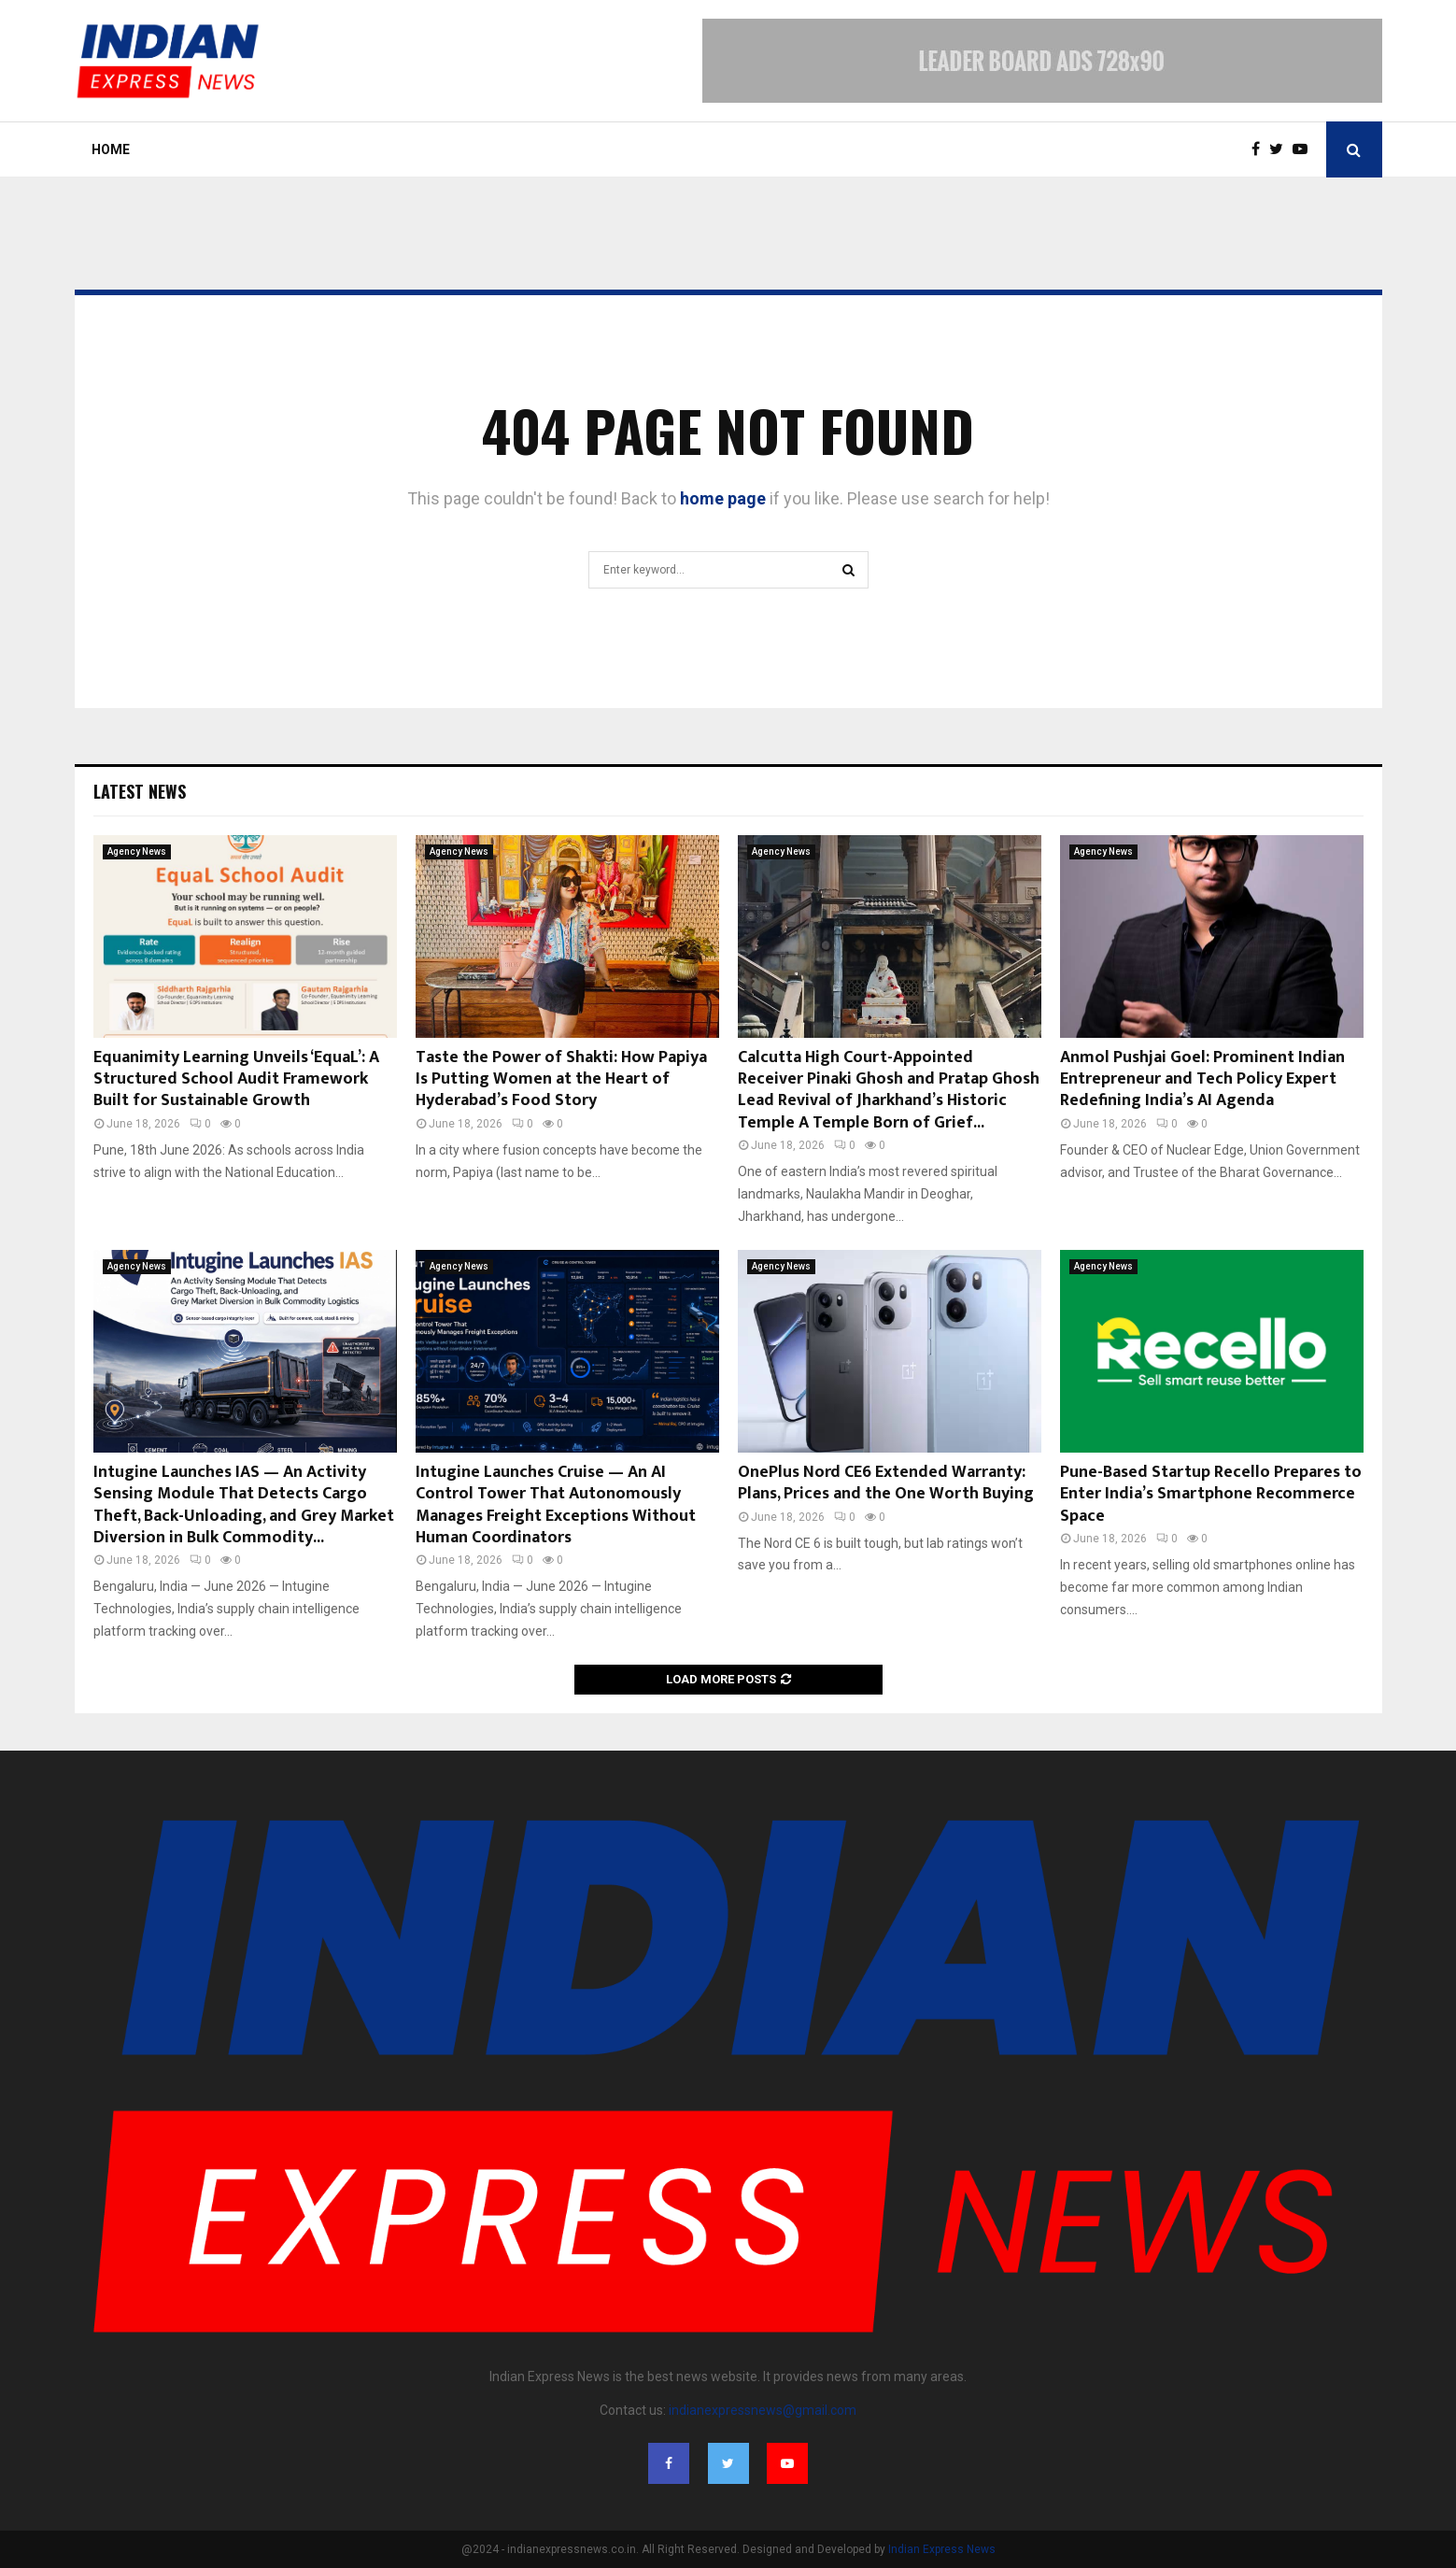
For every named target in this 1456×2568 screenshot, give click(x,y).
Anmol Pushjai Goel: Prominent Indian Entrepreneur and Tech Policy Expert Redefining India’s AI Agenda (1202, 1079)
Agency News (136, 851)
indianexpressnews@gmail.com (762, 2410)
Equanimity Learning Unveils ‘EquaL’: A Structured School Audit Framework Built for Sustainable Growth (236, 1079)
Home (111, 149)
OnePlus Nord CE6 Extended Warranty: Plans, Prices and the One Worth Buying (886, 1483)
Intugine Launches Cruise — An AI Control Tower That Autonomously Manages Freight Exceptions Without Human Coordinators (556, 1505)
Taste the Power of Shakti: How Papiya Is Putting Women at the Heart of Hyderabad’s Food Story (561, 1079)
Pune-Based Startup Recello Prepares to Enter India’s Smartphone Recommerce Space (1211, 1494)
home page (723, 498)
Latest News (139, 791)
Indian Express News (942, 2549)
